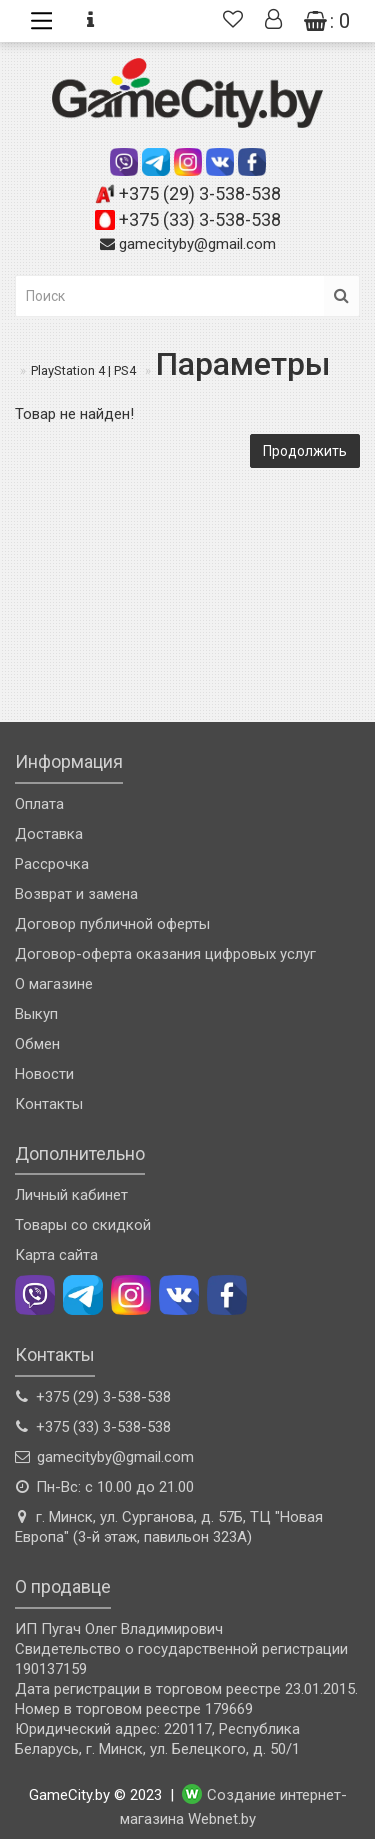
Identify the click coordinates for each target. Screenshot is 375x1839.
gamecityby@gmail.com (197, 244)
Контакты (49, 1104)
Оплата (39, 804)
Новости (44, 1074)
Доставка (49, 834)
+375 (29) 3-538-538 (200, 193)
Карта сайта (56, 1255)
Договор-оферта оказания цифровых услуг (165, 954)
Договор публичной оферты (112, 924)
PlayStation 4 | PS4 (83, 370)
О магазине (54, 984)
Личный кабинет (71, 1195)
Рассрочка (52, 864)
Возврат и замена (76, 894)
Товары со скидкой (83, 1225)
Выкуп (36, 1014)
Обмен (37, 1044)
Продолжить (305, 451)
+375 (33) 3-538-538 (200, 219)
